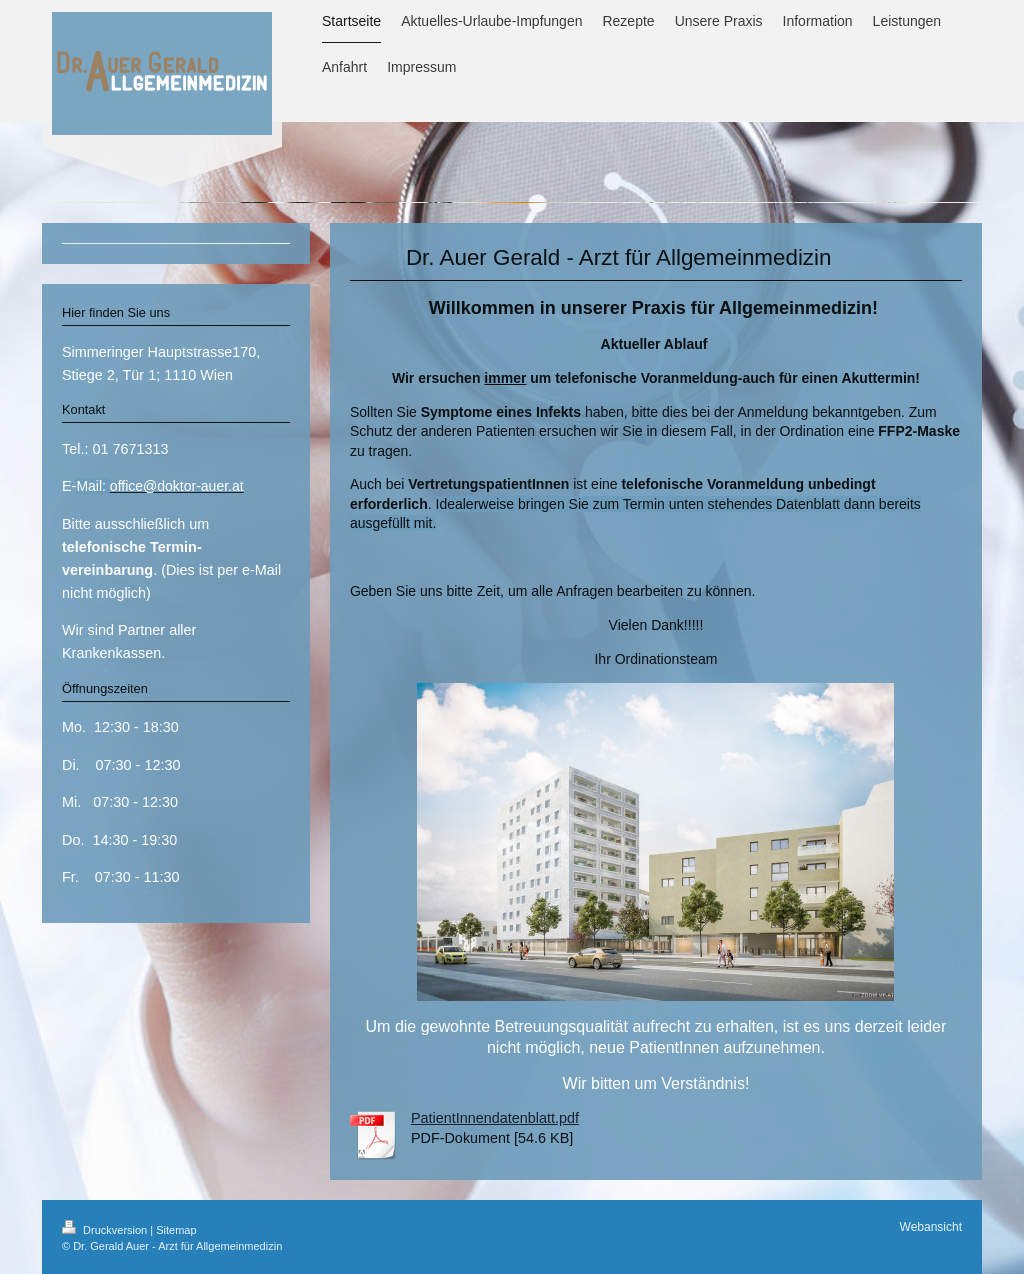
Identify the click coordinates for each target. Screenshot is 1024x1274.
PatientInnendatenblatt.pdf (495, 1118)
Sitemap (176, 1230)
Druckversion (106, 1230)
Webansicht (931, 1227)
